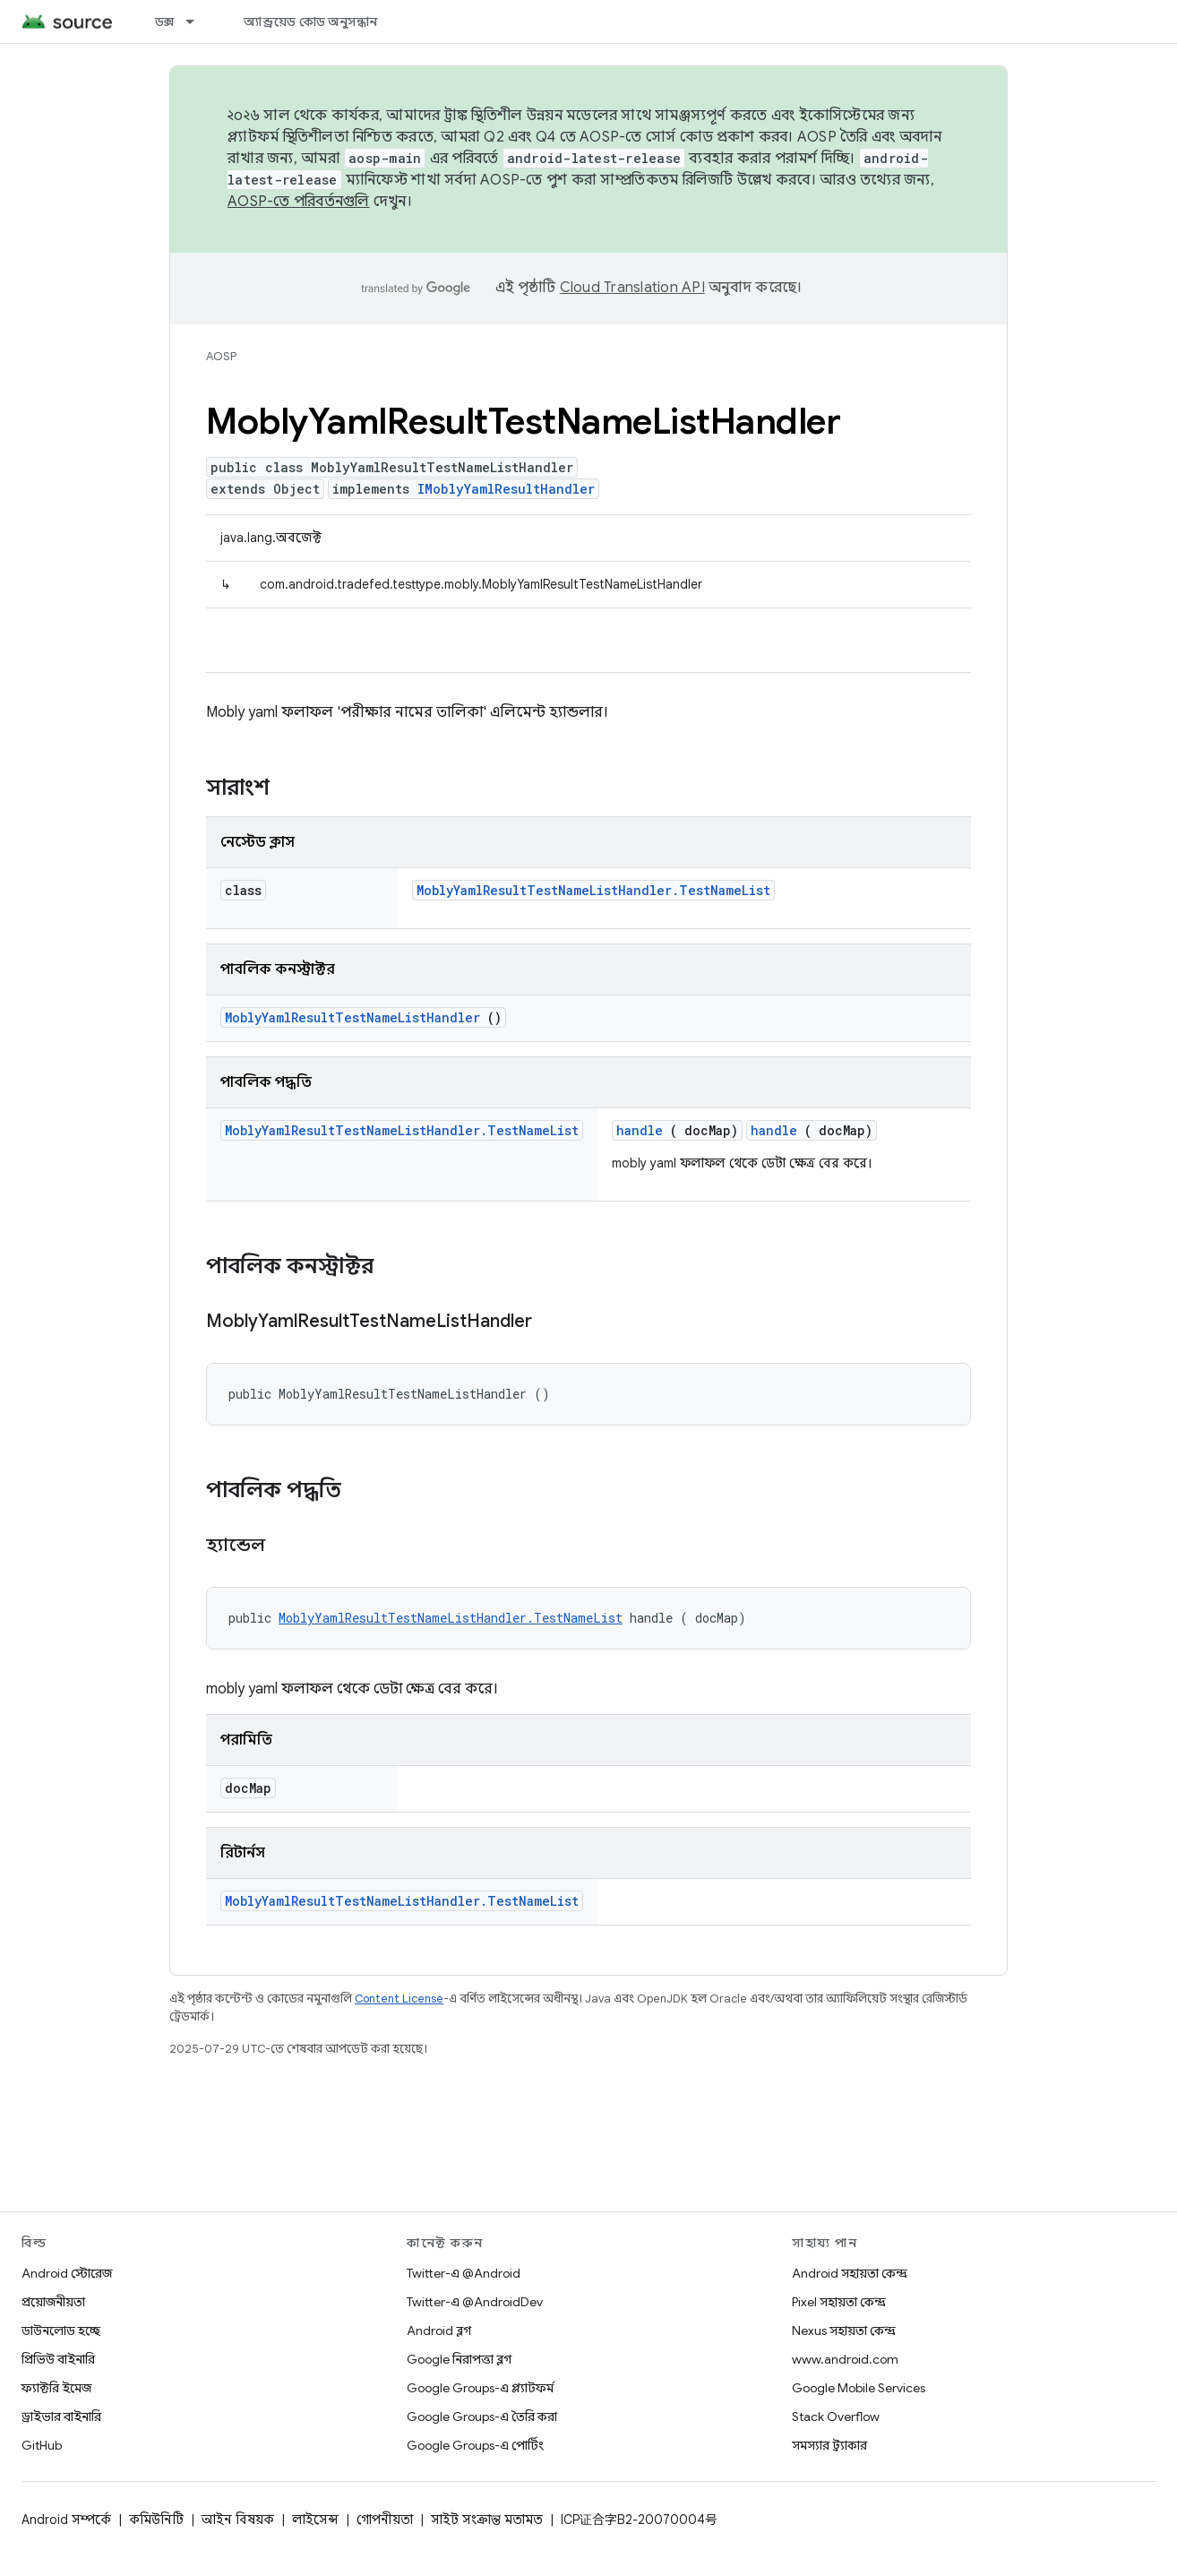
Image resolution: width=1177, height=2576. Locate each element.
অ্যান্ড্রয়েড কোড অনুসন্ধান (310, 21)
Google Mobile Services (858, 2388)
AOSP (221, 356)
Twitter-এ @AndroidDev (475, 2302)
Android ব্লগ (439, 2330)
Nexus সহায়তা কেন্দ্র (844, 2330)
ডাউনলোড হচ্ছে (60, 2330)
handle (639, 1130)
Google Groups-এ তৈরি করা (482, 2416)
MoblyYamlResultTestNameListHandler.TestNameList (593, 890)
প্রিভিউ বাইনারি (58, 2359)
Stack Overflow (836, 2416)
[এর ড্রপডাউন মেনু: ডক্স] (198, 21)
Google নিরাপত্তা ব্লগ (459, 2359)
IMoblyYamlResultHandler (506, 488)
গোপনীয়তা (385, 2519)
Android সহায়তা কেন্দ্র (849, 2273)
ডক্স (165, 21)
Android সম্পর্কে (66, 2519)
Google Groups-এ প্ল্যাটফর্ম (480, 2388)
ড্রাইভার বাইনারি (61, 2416)
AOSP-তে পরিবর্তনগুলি (299, 202)
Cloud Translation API (632, 288)
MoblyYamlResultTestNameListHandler (352, 1017)
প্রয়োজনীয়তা (53, 2302)
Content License (399, 1998)
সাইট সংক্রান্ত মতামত (487, 2519)
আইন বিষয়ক (238, 2519)
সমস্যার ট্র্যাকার (829, 2445)
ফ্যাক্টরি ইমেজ (56, 2388)
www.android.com (845, 2359)
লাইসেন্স (315, 2519)
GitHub (41, 2445)
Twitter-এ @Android (463, 2273)
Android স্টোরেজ (66, 2273)
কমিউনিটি (156, 2519)
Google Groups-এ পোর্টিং (475, 2445)
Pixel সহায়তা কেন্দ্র (839, 2302)
